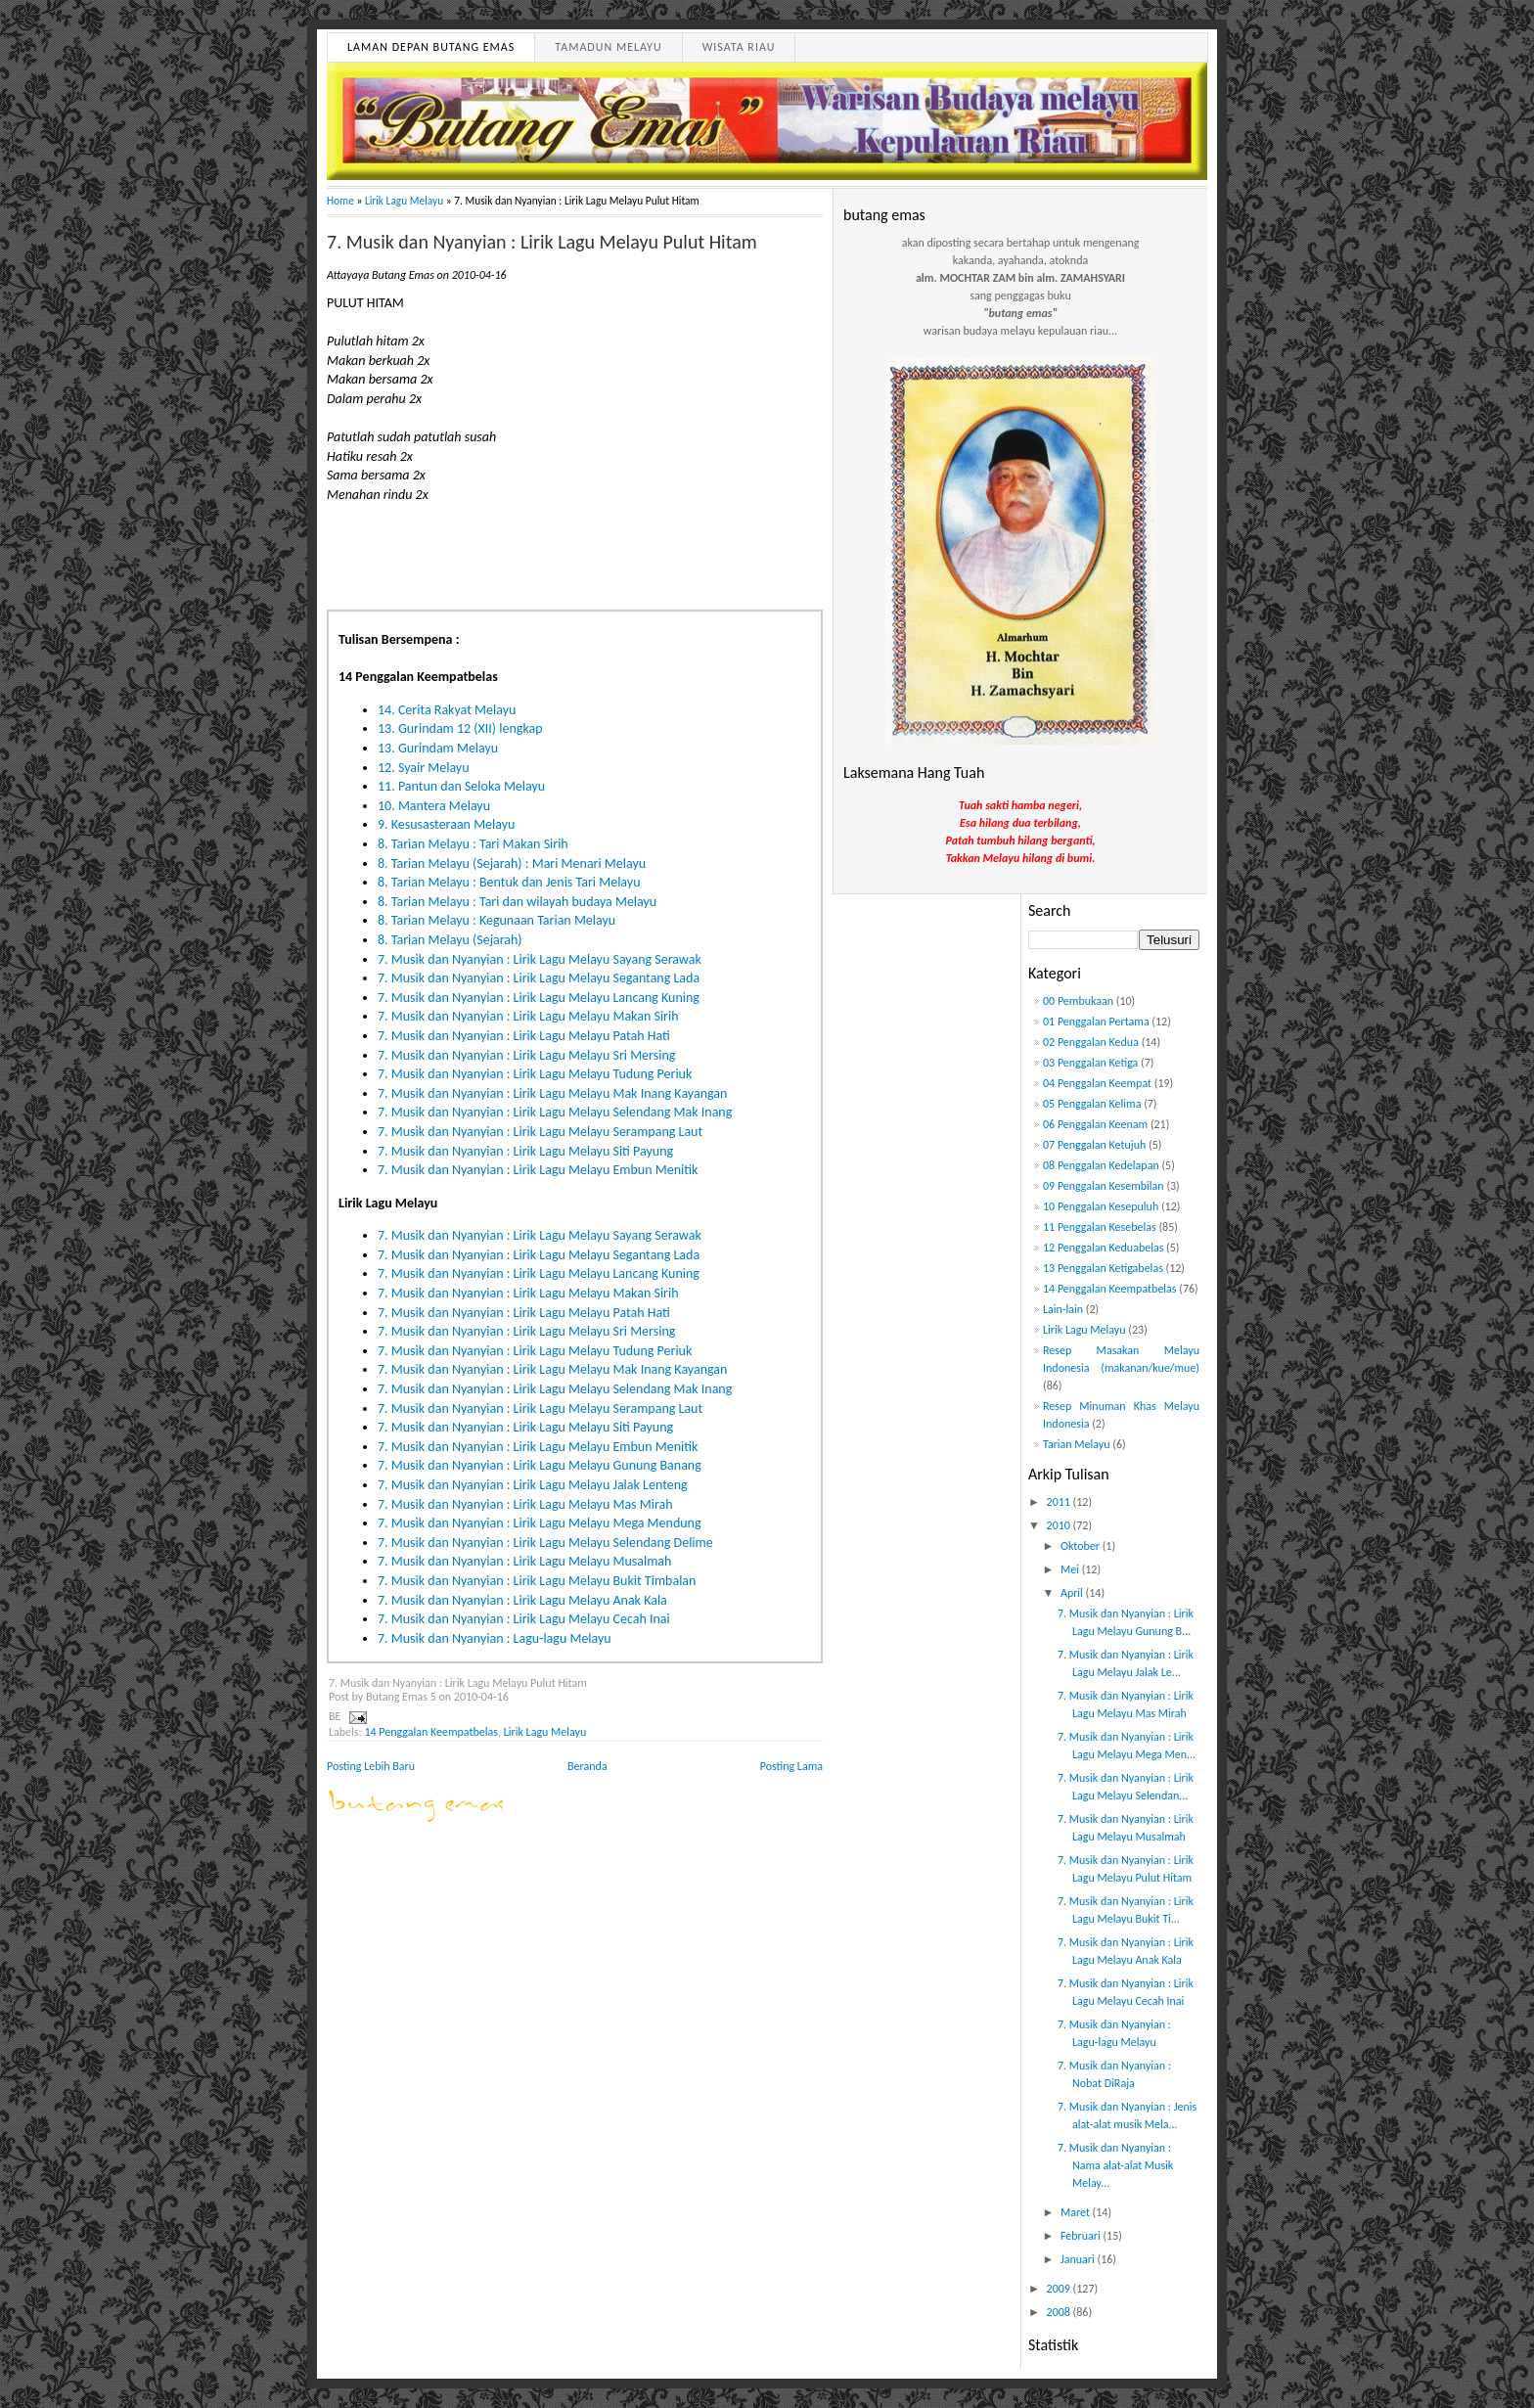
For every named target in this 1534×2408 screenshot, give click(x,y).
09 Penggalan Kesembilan (1103, 1186)
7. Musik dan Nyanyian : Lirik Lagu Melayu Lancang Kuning (538, 997)
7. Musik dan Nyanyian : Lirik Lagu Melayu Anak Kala (522, 1600)
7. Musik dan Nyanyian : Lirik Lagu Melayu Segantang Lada (538, 978)
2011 (1060, 1502)
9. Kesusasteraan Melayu (446, 824)
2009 (1060, 2288)
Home (340, 200)
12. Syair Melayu (424, 767)
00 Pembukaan (1078, 1001)
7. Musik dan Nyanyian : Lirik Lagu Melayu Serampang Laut (540, 1131)
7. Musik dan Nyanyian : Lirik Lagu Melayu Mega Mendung (539, 1523)
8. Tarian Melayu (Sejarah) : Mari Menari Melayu (512, 863)
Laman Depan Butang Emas (431, 47)
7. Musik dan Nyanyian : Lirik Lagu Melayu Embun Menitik (538, 1169)
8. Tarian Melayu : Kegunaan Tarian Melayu (496, 920)
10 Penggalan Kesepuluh (1100, 1206)
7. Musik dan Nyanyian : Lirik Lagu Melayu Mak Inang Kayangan (552, 1093)
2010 (1060, 1525)
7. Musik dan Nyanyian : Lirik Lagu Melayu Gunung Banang (539, 1465)
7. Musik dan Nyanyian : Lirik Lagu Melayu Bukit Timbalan (537, 1580)
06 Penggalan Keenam (1095, 1124)
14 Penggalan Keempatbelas (431, 1732)
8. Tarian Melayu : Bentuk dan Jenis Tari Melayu (509, 882)
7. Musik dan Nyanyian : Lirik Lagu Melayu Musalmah (524, 1561)
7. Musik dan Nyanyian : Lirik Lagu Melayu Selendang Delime (545, 1542)
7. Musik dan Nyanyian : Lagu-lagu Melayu (494, 1638)
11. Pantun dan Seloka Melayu (461, 786)
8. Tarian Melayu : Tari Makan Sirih (473, 844)
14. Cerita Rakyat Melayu (447, 710)
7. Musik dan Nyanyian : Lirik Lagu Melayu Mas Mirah (525, 1504)
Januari (1079, 2259)
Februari (1082, 2236)
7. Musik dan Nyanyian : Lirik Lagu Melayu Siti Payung (525, 1151)
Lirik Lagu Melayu (404, 200)
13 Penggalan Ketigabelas (1103, 1268)
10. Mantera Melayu (434, 805)
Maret (1076, 2212)
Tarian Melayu (1076, 1444)
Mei (1071, 1569)
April (1073, 1593)
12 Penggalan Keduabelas (1103, 1247)
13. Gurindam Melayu (438, 748)
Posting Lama (791, 1766)
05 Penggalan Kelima (1092, 1104)
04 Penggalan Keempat (1097, 1083)
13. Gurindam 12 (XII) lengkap (460, 728)
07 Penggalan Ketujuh (1094, 1145)
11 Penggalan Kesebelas (1099, 1227)
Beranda (587, 1766)
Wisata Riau (739, 47)
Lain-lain (1063, 1309)
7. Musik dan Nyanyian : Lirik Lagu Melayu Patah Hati (524, 1035)
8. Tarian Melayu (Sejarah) (450, 939)
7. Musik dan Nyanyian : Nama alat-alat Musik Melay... (1115, 2165)
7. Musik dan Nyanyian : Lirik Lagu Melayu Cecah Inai (524, 1619)
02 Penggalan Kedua (1091, 1042)
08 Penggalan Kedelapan (1101, 1165)
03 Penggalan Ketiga (1090, 1062)
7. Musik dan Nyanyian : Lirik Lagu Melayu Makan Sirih (528, 1016)
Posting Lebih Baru (371, 1766)
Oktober (1081, 1546)
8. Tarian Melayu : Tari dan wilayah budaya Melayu (517, 901)
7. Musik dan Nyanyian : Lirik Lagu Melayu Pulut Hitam (542, 241)
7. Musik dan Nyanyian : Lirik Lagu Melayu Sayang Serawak (539, 959)
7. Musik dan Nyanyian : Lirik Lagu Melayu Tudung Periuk (535, 1074)
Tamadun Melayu (608, 47)
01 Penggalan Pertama (1096, 1021)
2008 (1060, 2312)
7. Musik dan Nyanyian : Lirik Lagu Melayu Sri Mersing (526, 1055)
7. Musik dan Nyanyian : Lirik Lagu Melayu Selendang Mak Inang (555, 1112)
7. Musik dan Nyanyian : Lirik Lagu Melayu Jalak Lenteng (533, 1485)
